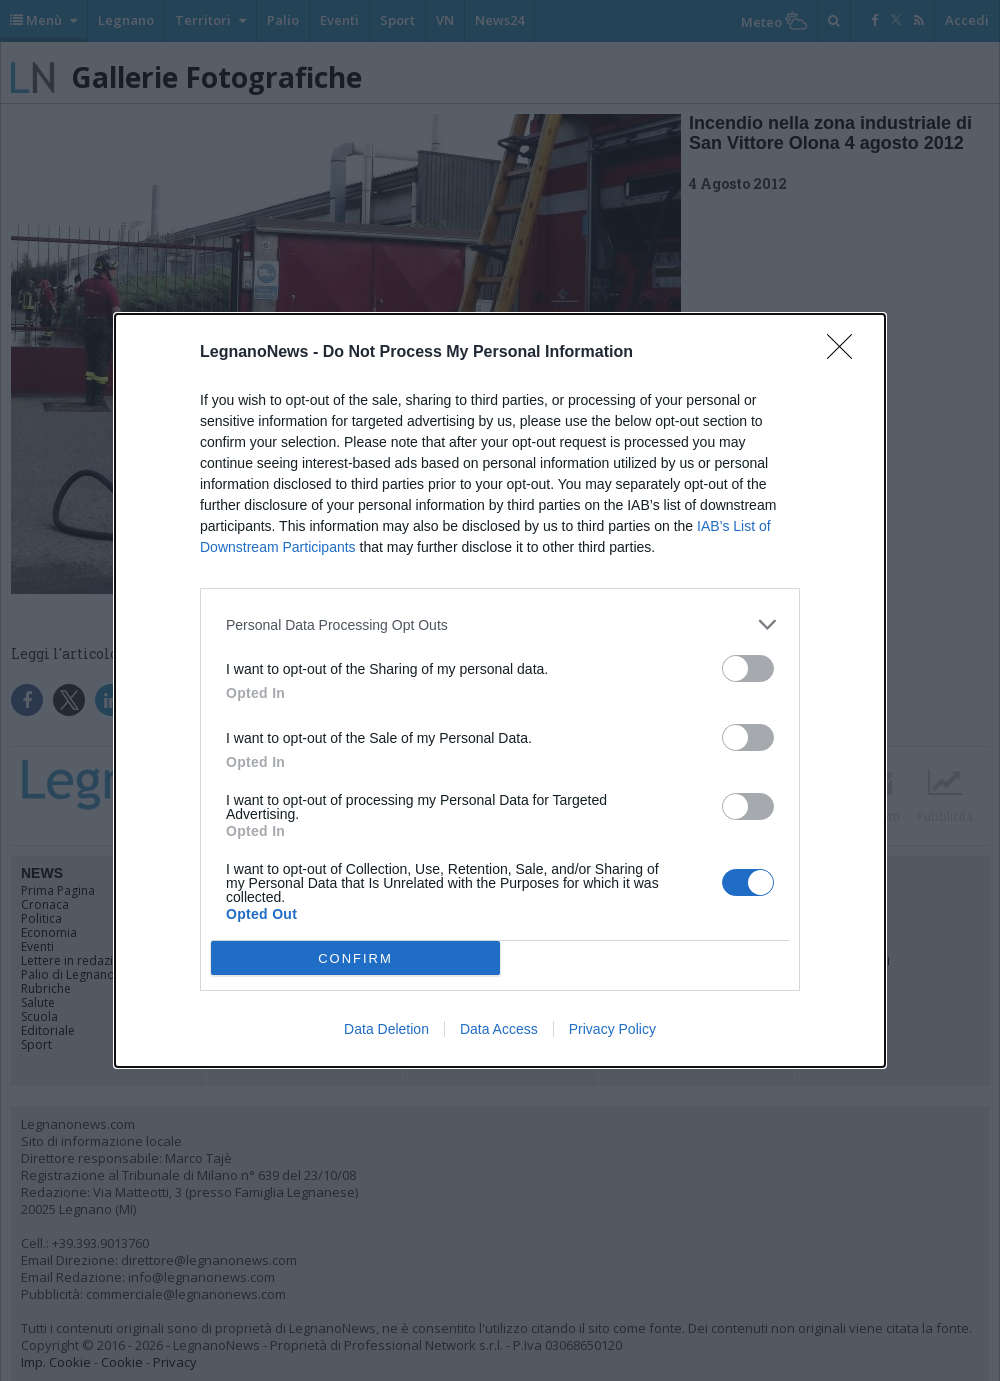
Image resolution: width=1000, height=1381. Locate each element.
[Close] (846, 353)
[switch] (748, 668)
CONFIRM (355, 958)
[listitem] (500, 624)
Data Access (499, 1029)
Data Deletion (386, 1029)
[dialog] (500, 690)
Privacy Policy (612, 1029)
